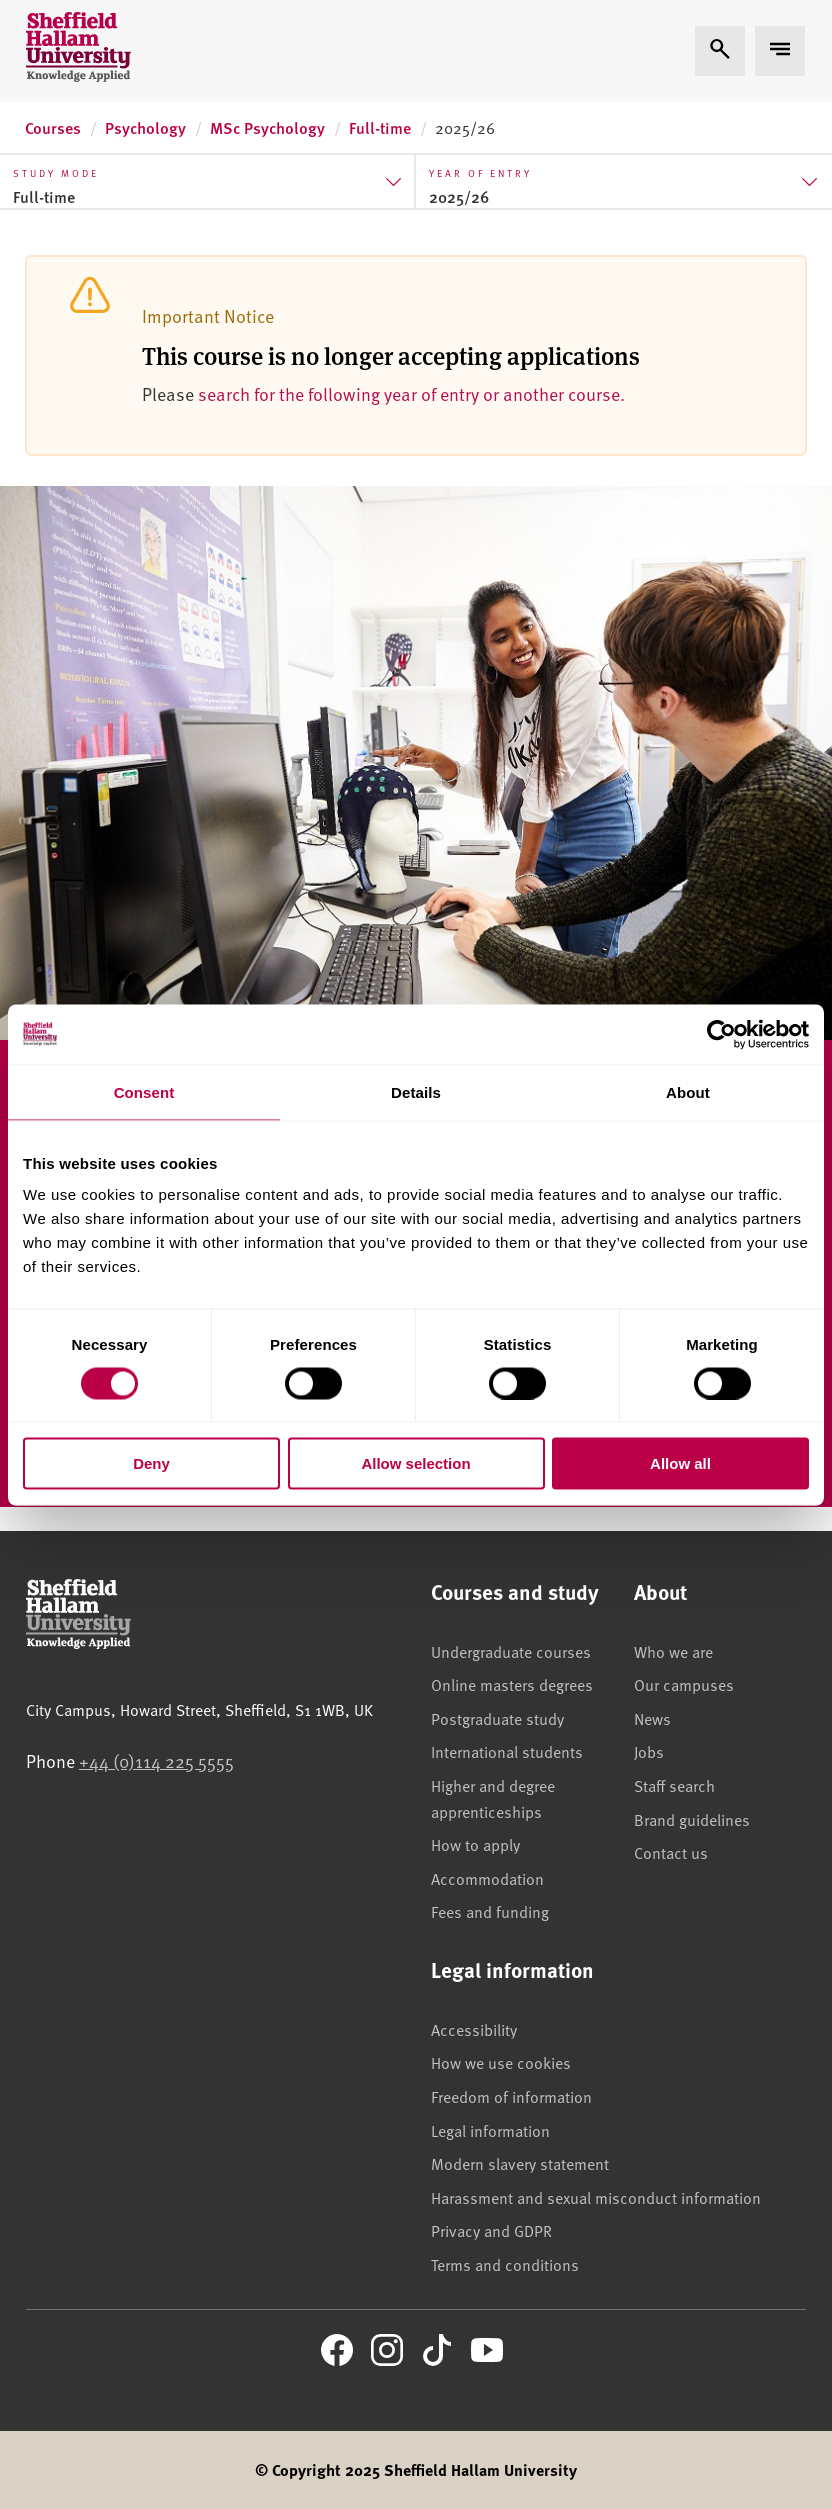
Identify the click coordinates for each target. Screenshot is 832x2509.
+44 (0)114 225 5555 (156, 1760)
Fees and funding (490, 1911)
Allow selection (415, 1463)
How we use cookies (501, 2062)
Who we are (673, 1651)
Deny (151, 1463)
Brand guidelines (692, 1819)
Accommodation (487, 1878)
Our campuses (684, 1684)
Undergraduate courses (511, 1651)
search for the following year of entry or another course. (411, 393)
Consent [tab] (144, 1091)
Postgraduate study (497, 1718)
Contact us (671, 1852)
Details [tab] (416, 1091)
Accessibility (474, 2029)
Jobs (649, 1751)
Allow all (680, 1463)
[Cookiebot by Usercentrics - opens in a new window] (721, 1034)
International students (507, 1751)
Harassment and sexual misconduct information (596, 2197)
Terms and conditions (505, 2264)
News (652, 1718)
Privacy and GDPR (491, 2230)
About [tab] (688, 1091)
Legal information (490, 2130)
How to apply (475, 1844)
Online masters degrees (512, 1684)
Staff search (674, 1785)
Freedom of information (511, 2096)
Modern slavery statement (520, 2163)
